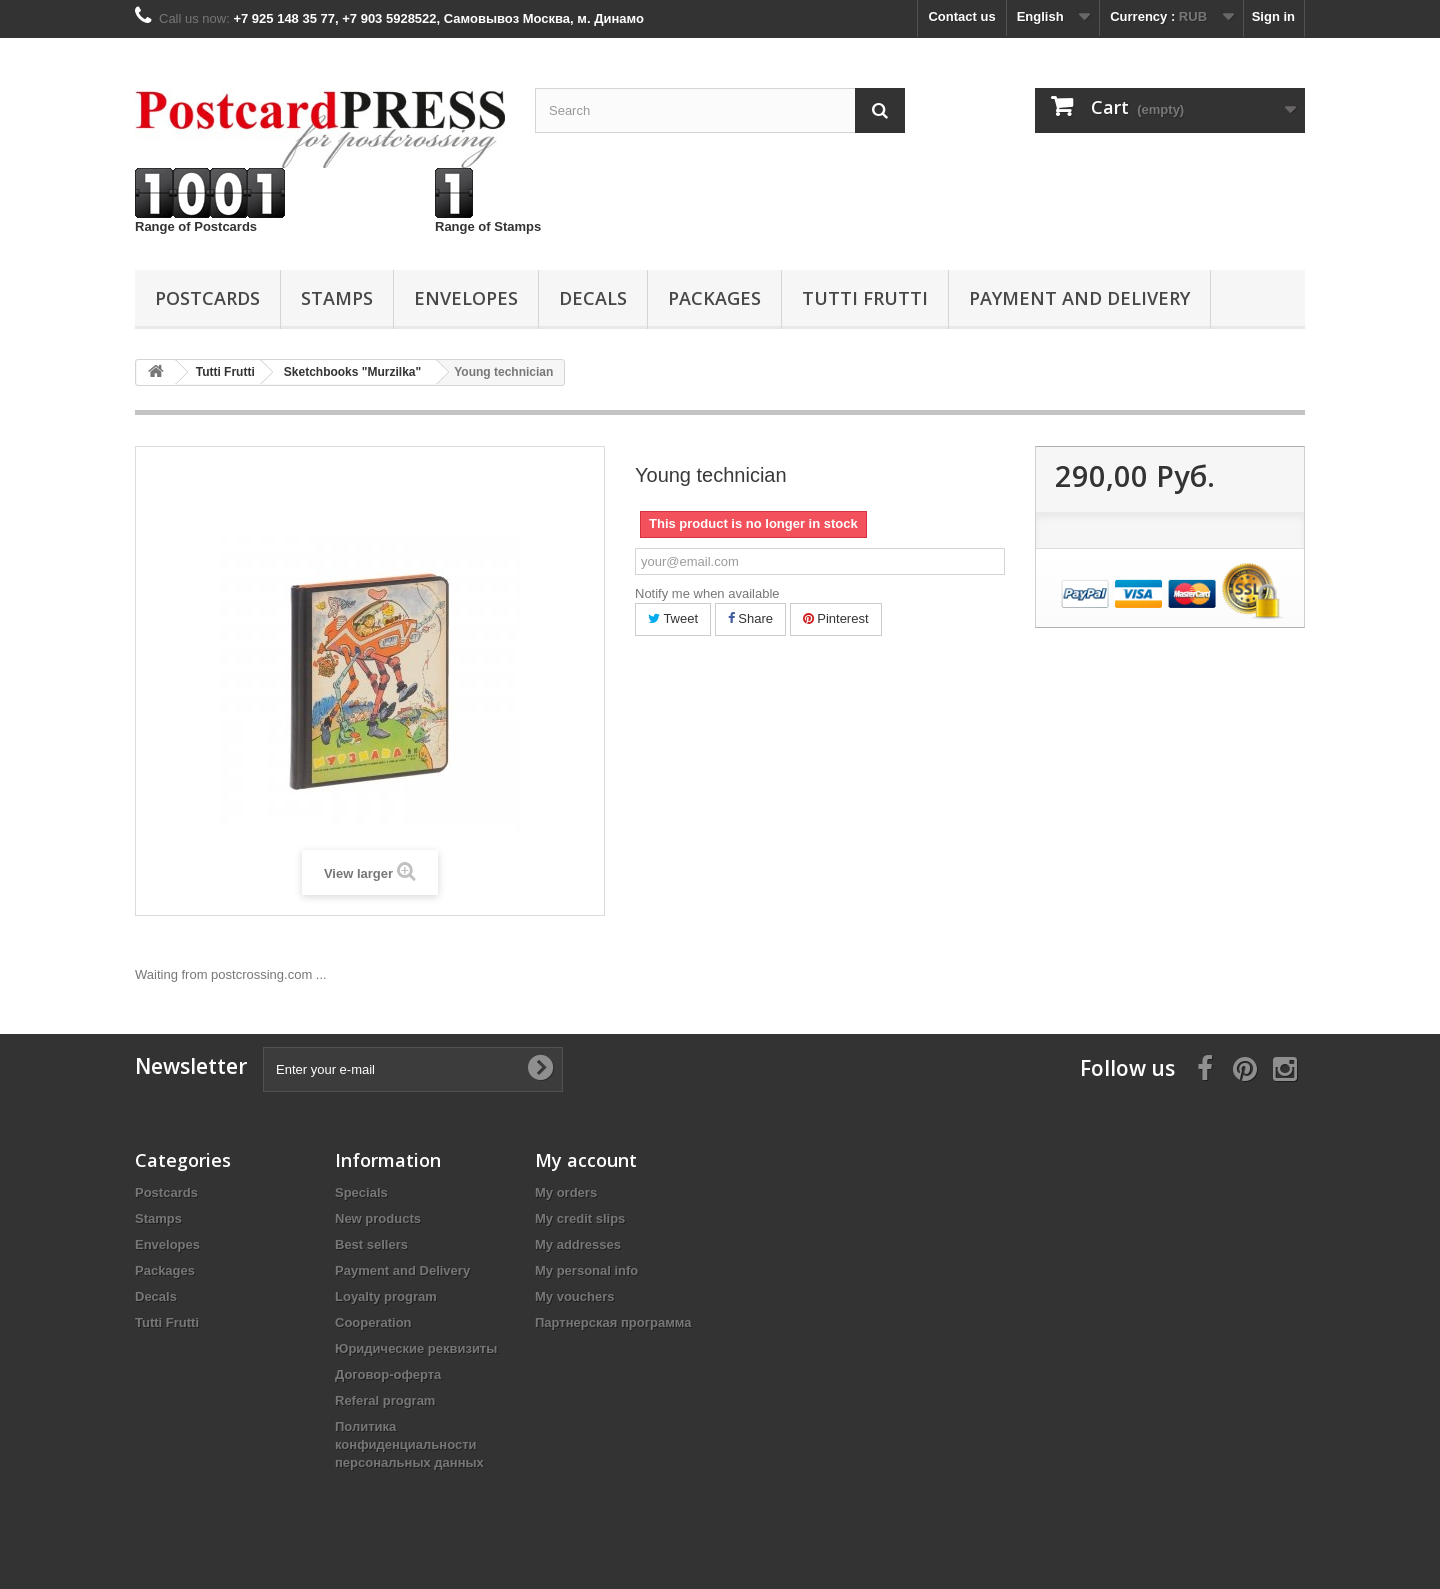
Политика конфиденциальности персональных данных (409, 1444)
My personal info (586, 1270)
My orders (566, 1192)
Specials (361, 1192)
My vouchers (574, 1296)
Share (750, 618)
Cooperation (373, 1322)
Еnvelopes (466, 298)
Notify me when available (707, 593)
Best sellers (371, 1244)
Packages (714, 298)
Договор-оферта (388, 1374)
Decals (593, 298)
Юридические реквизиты (416, 1348)
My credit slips (580, 1218)
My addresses (578, 1244)
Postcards (207, 298)
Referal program (385, 1400)
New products (378, 1218)
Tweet (673, 618)
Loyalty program (386, 1296)
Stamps (337, 298)
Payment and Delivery (1079, 298)
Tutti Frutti (865, 298)
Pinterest (836, 618)
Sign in (1273, 16)
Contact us (961, 16)
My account (586, 1160)
